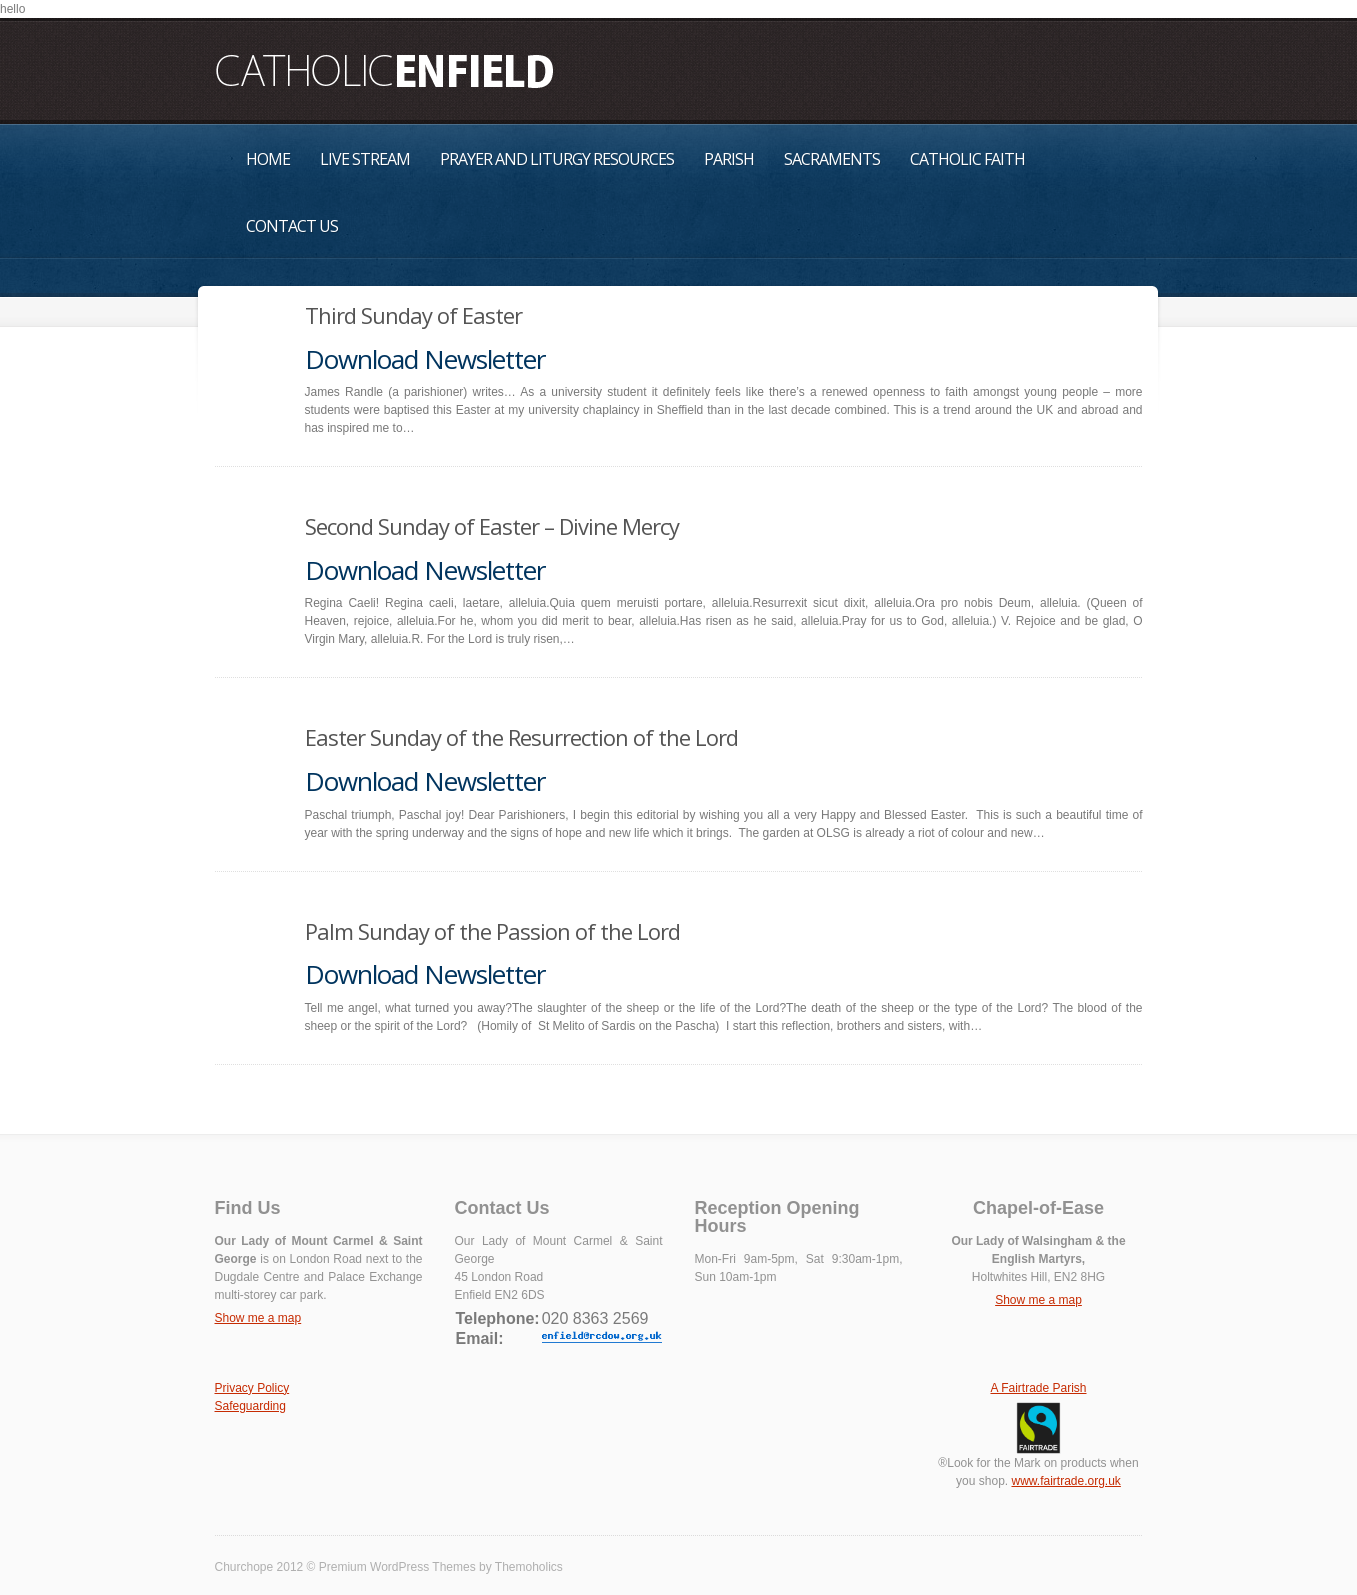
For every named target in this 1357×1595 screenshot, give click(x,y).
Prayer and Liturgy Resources (557, 159)
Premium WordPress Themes (397, 1567)
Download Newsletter (425, 359)
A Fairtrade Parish (1038, 1388)
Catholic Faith (967, 159)
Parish (729, 159)
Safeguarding (250, 1406)
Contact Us (292, 226)
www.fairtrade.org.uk (1065, 1481)
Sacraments (832, 159)
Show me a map (258, 1318)
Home (268, 159)
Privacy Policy (252, 1388)
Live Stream (365, 159)
